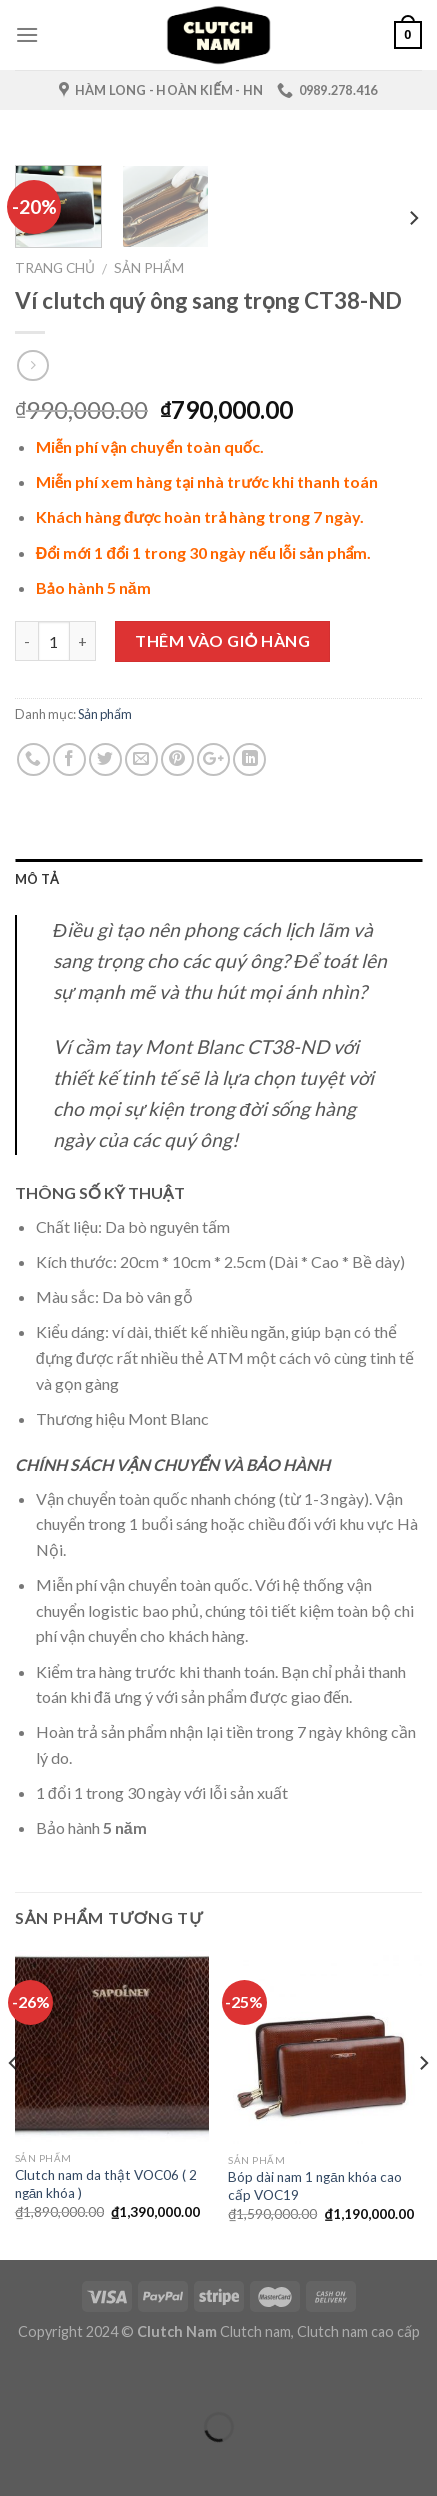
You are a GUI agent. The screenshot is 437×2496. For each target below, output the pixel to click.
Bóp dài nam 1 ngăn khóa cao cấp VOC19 (315, 2186)
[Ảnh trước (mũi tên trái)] (19, 2461)
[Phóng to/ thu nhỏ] (77, 2377)
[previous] (14, 2103)
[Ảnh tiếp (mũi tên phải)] (77, 2461)
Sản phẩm (149, 268)
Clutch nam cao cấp (358, 2331)
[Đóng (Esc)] (19, 2377)
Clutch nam (255, 2331)
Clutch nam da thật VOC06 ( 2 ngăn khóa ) (106, 2184)
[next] (413, 217)
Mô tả (37, 879)
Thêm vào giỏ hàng (222, 640)
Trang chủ (55, 268)
